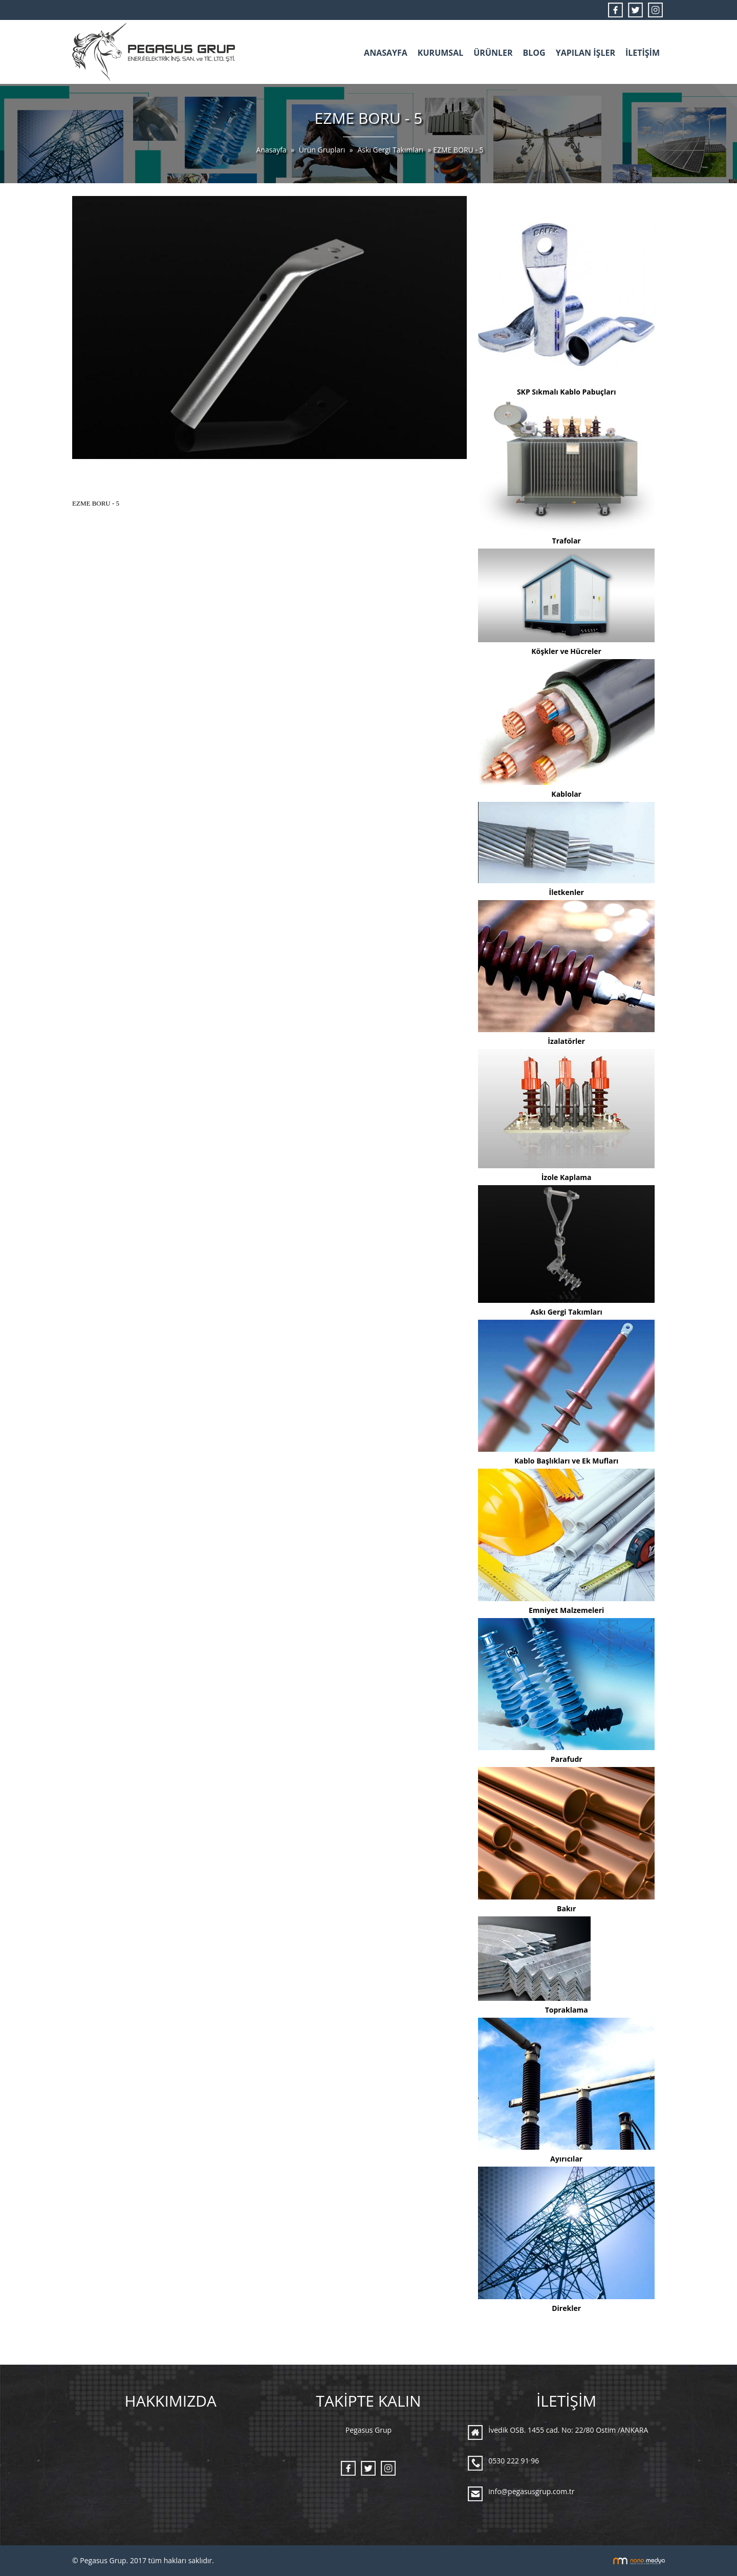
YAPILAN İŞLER (585, 52)
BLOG (534, 52)
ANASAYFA (385, 52)
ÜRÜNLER (492, 52)
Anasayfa (272, 150)
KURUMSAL (440, 52)
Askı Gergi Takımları (390, 150)
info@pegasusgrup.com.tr (531, 2491)
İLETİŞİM (642, 52)
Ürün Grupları (323, 150)
